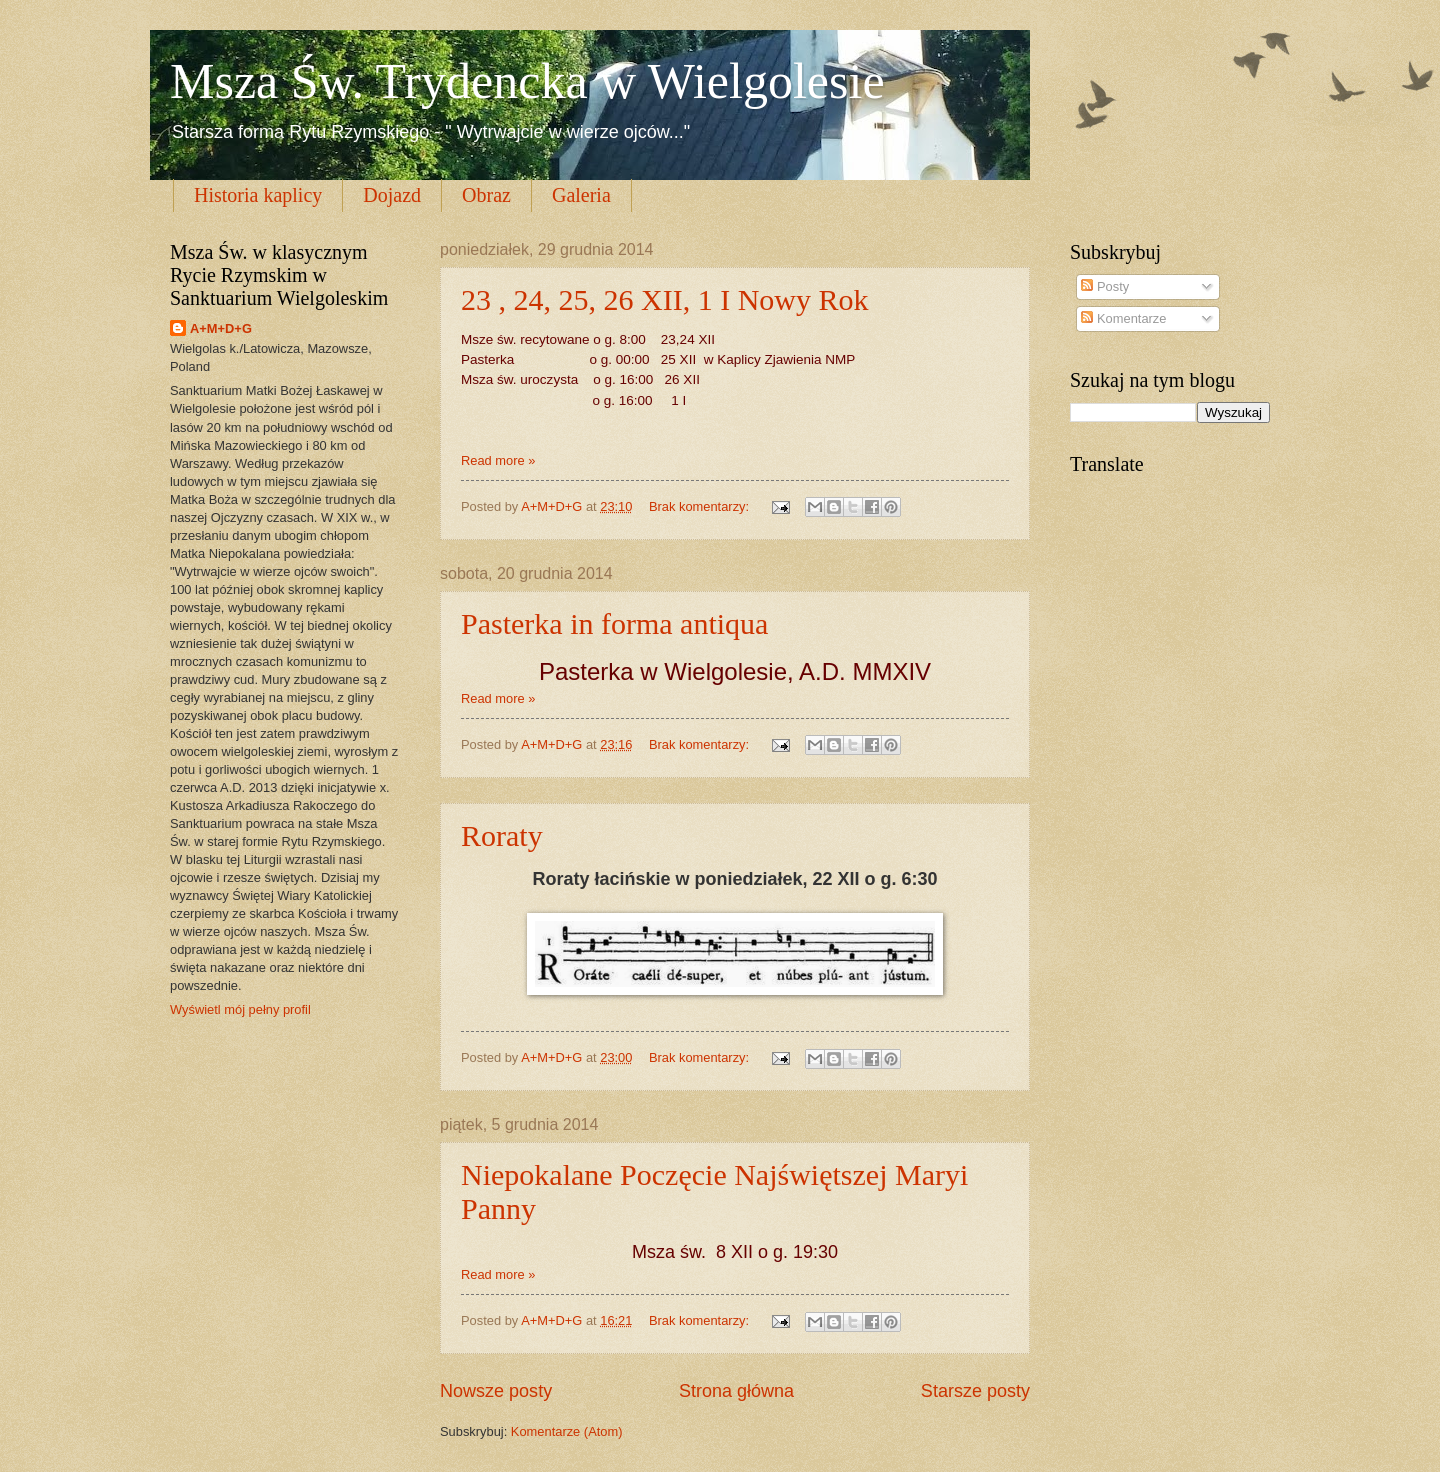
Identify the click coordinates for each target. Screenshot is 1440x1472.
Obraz (486, 195)
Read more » (498, 460)
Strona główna (736, 1391)
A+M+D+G (221, 328)
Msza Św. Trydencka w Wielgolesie (527, 81)
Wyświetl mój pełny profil (240, 1009)
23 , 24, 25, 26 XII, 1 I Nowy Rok (664, 299)
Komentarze (1123, 318)
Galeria (581, 195)
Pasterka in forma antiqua (614, 623)
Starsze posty (975, 1391)
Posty (1105, 286)
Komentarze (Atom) (567, 1431)
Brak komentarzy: (701, 506)
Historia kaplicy (258, 195)
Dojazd (392, 195)
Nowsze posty (496, 1391)
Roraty (502, 835)
